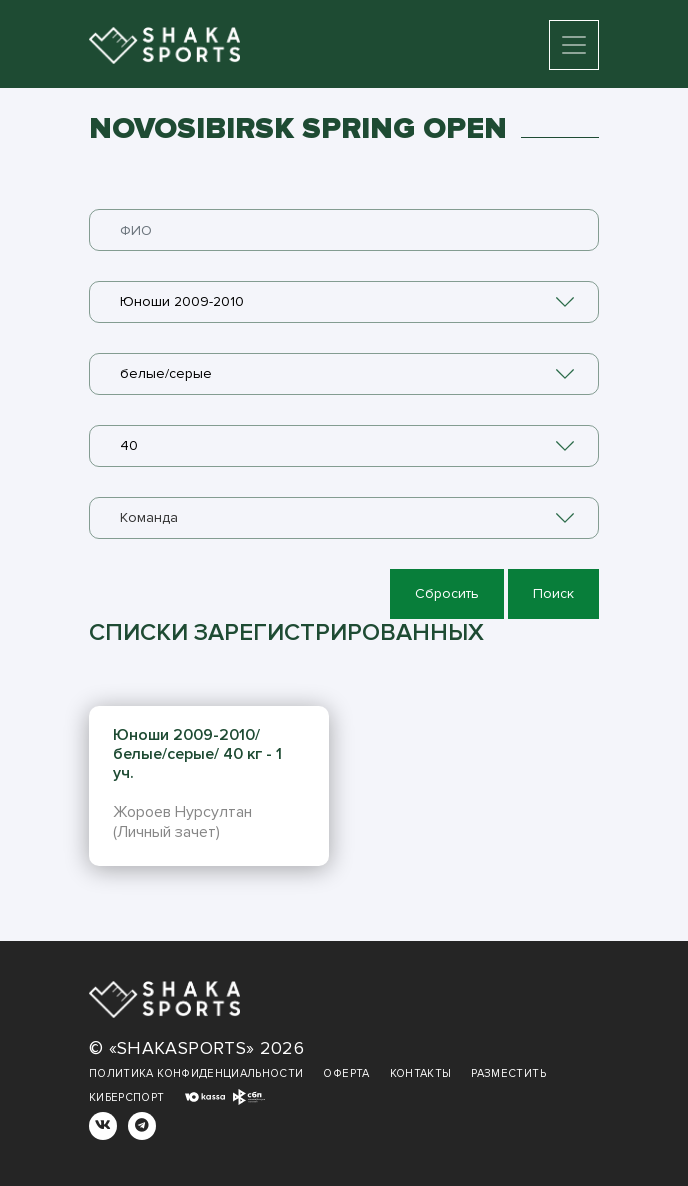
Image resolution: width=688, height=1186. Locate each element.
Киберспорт (127, 1097)
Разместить (508, 1073)
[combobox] (344, 302)
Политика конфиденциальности (196, 1073)
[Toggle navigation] (574, 45)
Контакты (421, 1073)
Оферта (346, 1073)
